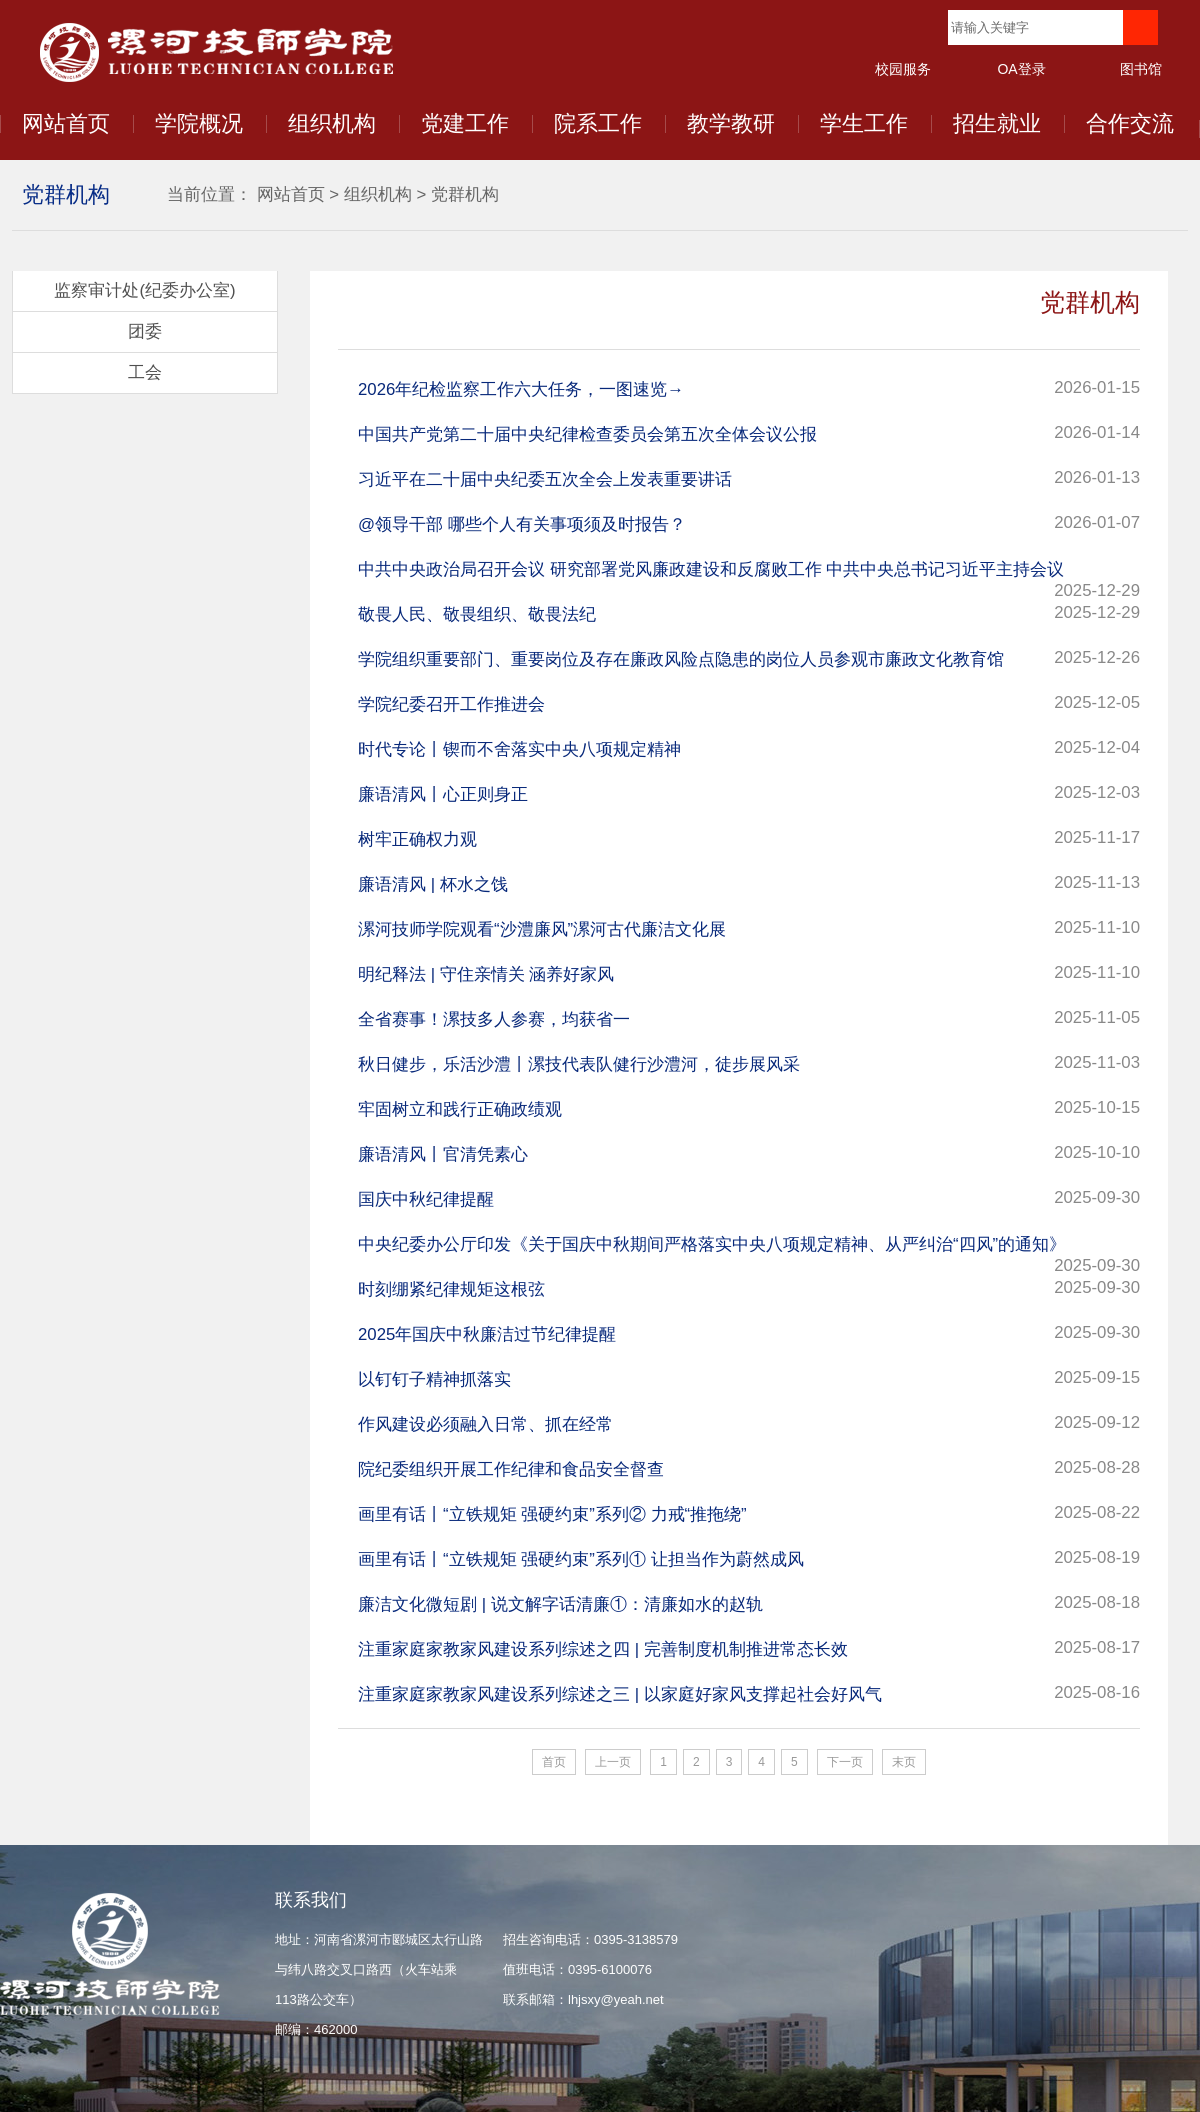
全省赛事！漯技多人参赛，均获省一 (494, 1019)
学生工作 (864, 123)
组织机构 (332, 123)
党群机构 (465, 194)
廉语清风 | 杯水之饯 (433, 884)
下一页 (845, 1762)
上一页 (613, 1762)
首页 (554, 1762)
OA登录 (1021, 69)
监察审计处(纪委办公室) (144, 290)
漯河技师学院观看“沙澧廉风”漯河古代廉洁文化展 (542, 929)
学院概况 (199, 123)
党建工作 (465, 123)
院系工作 (598, 123)
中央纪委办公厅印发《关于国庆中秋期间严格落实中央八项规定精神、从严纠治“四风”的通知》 (712, 1244)
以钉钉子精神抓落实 (434, 1379)
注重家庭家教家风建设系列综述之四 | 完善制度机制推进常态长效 (603, 1649)
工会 (145, 372)
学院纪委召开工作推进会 (451, 704)
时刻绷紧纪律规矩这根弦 (451, 1289)
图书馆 (1141, 69)
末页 (904, 1762)
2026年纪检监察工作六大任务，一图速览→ (521, 389)
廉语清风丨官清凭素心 (443, 1154)
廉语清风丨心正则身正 (443, 794)
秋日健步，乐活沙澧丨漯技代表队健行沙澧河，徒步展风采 (579, 1064)
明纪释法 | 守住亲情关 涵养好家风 (486, 974)
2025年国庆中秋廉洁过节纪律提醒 (487, 1334)
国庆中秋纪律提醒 (426, 1199)
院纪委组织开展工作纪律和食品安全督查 (511, 1469)
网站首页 (66, 123)
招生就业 (997, 123)
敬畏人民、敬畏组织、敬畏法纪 (477, 614)
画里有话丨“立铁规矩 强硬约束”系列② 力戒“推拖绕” (552, 1514)
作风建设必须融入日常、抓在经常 (485, 1424)
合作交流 (1130, 123)
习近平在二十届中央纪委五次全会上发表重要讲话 (545, 479)
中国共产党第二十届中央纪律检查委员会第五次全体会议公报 (587, 434)
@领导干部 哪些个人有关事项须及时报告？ (522, 524)
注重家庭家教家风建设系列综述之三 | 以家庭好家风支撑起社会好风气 (620, 1694)
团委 (145, 331)
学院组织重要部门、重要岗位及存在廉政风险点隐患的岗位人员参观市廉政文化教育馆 (681, 659)
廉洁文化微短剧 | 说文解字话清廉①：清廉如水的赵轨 (560, 1604)
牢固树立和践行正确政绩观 (460, 1109)
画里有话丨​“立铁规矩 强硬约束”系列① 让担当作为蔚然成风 (581, 1559)
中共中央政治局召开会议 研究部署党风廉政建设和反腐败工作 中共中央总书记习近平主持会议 (711, 569)
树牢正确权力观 (417, 839)
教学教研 (731, 123)
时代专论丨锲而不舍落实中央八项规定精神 (519, 749)
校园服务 (903, 69)
